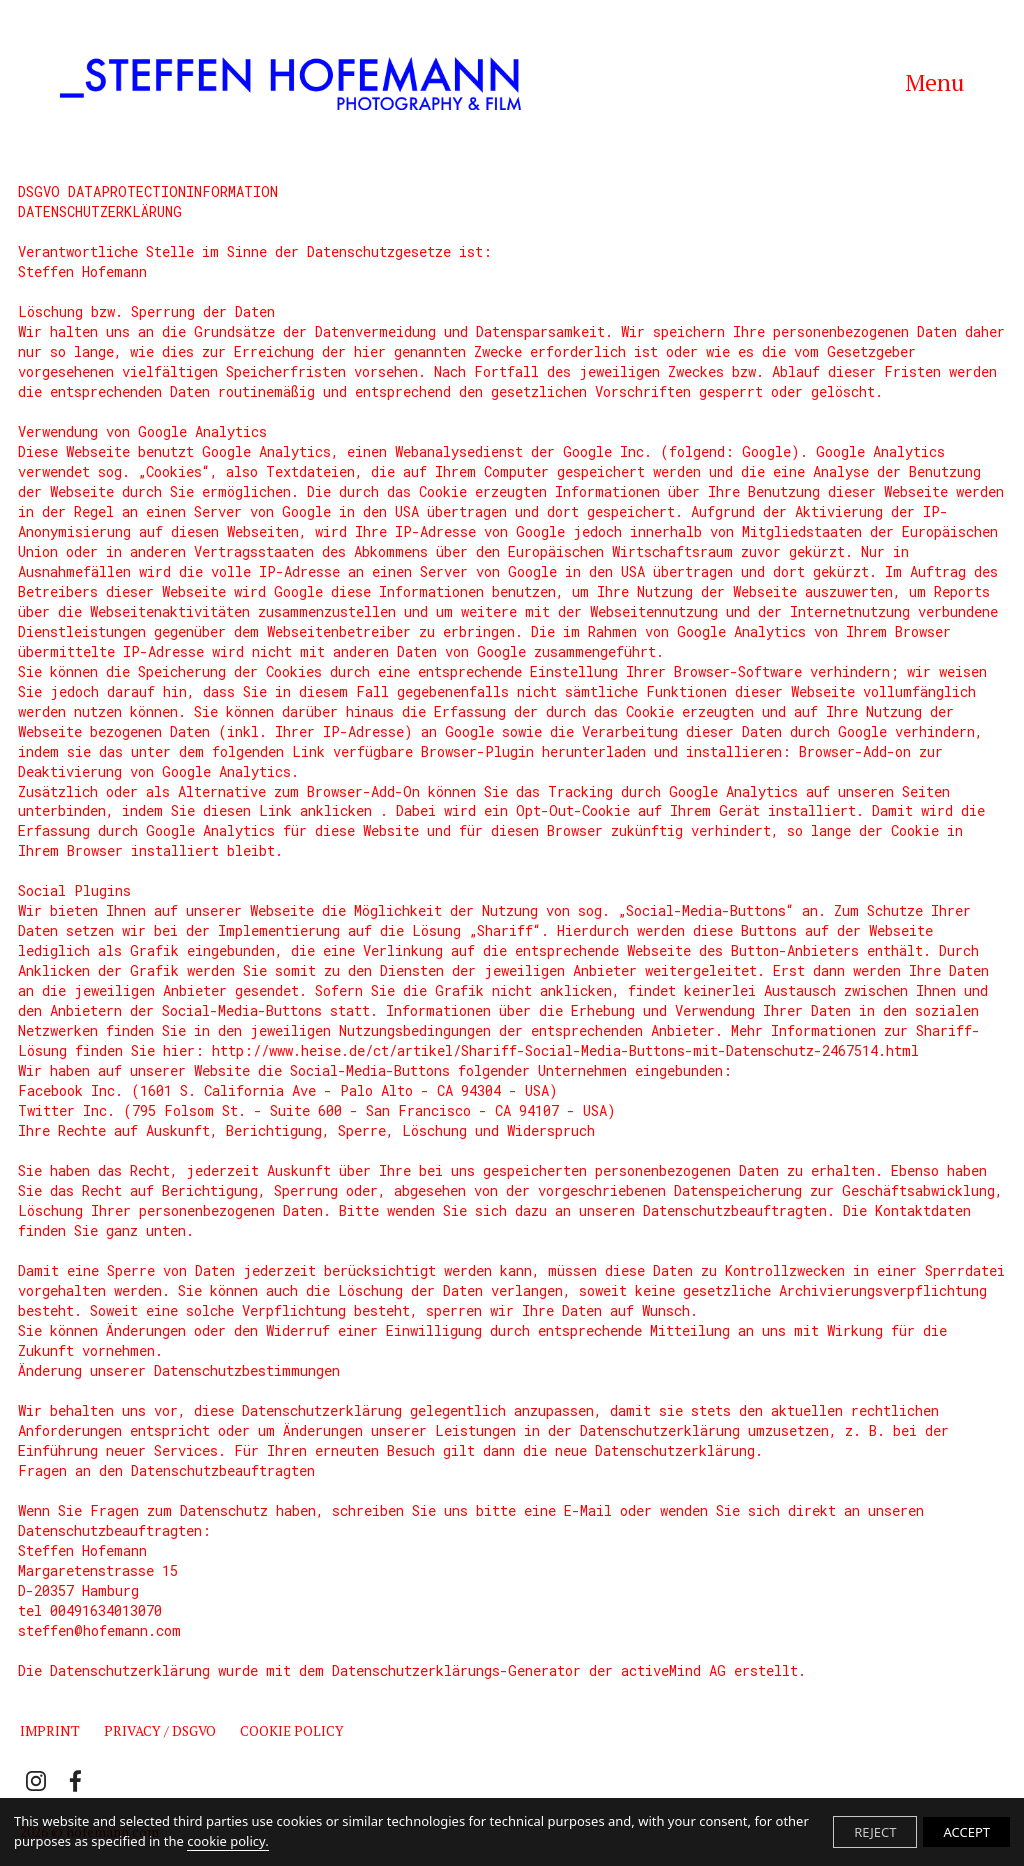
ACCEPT (966, 1832)
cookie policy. (227, 1841)
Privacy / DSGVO (160, 1731)
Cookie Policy (292, 1731)
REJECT (875, 1832)
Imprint (50, 1731)
